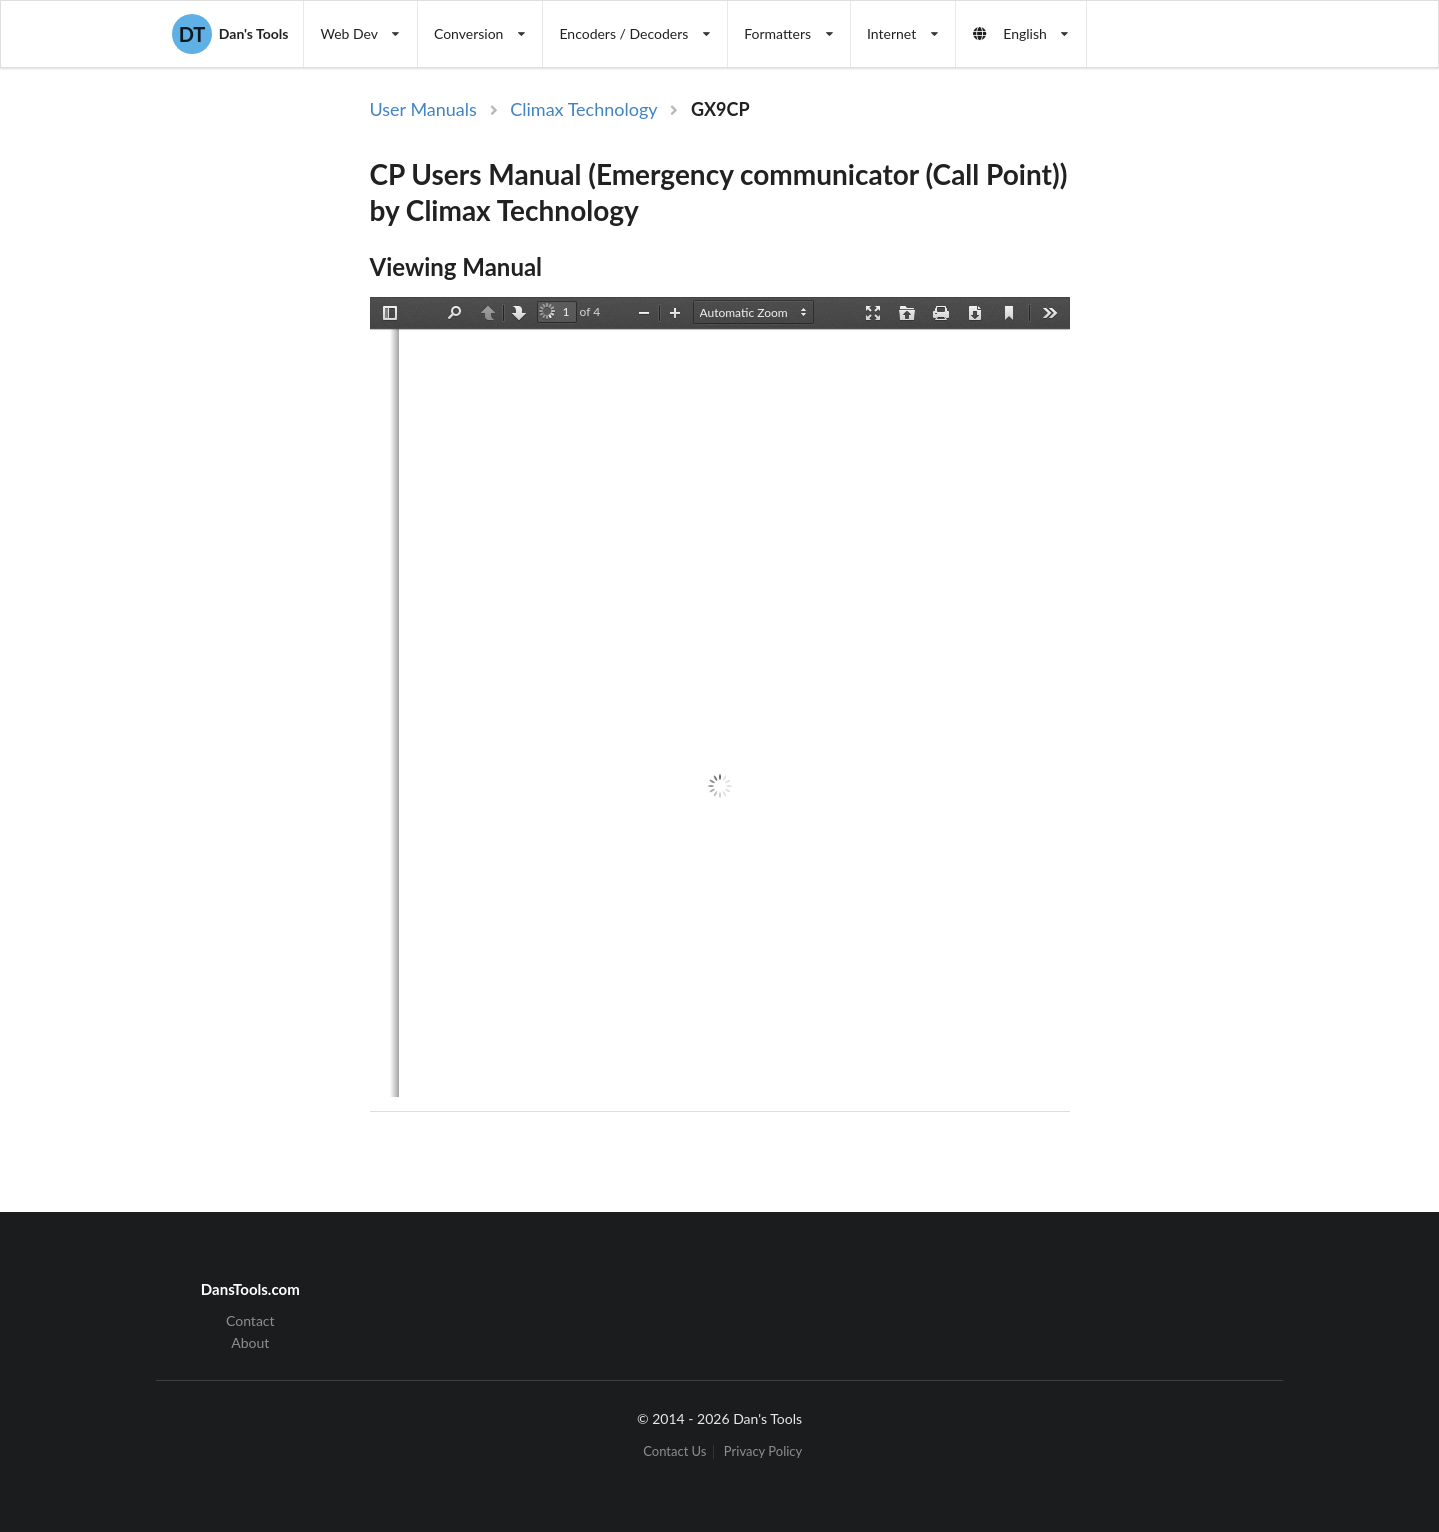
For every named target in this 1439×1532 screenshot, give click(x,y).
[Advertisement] (1234, 423)
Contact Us (674, 1451)
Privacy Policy (763, 1451)
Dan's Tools (230, 34)
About (250, 1342)
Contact (250, 1321)
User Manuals (423, 109)
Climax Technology (583, 109)
